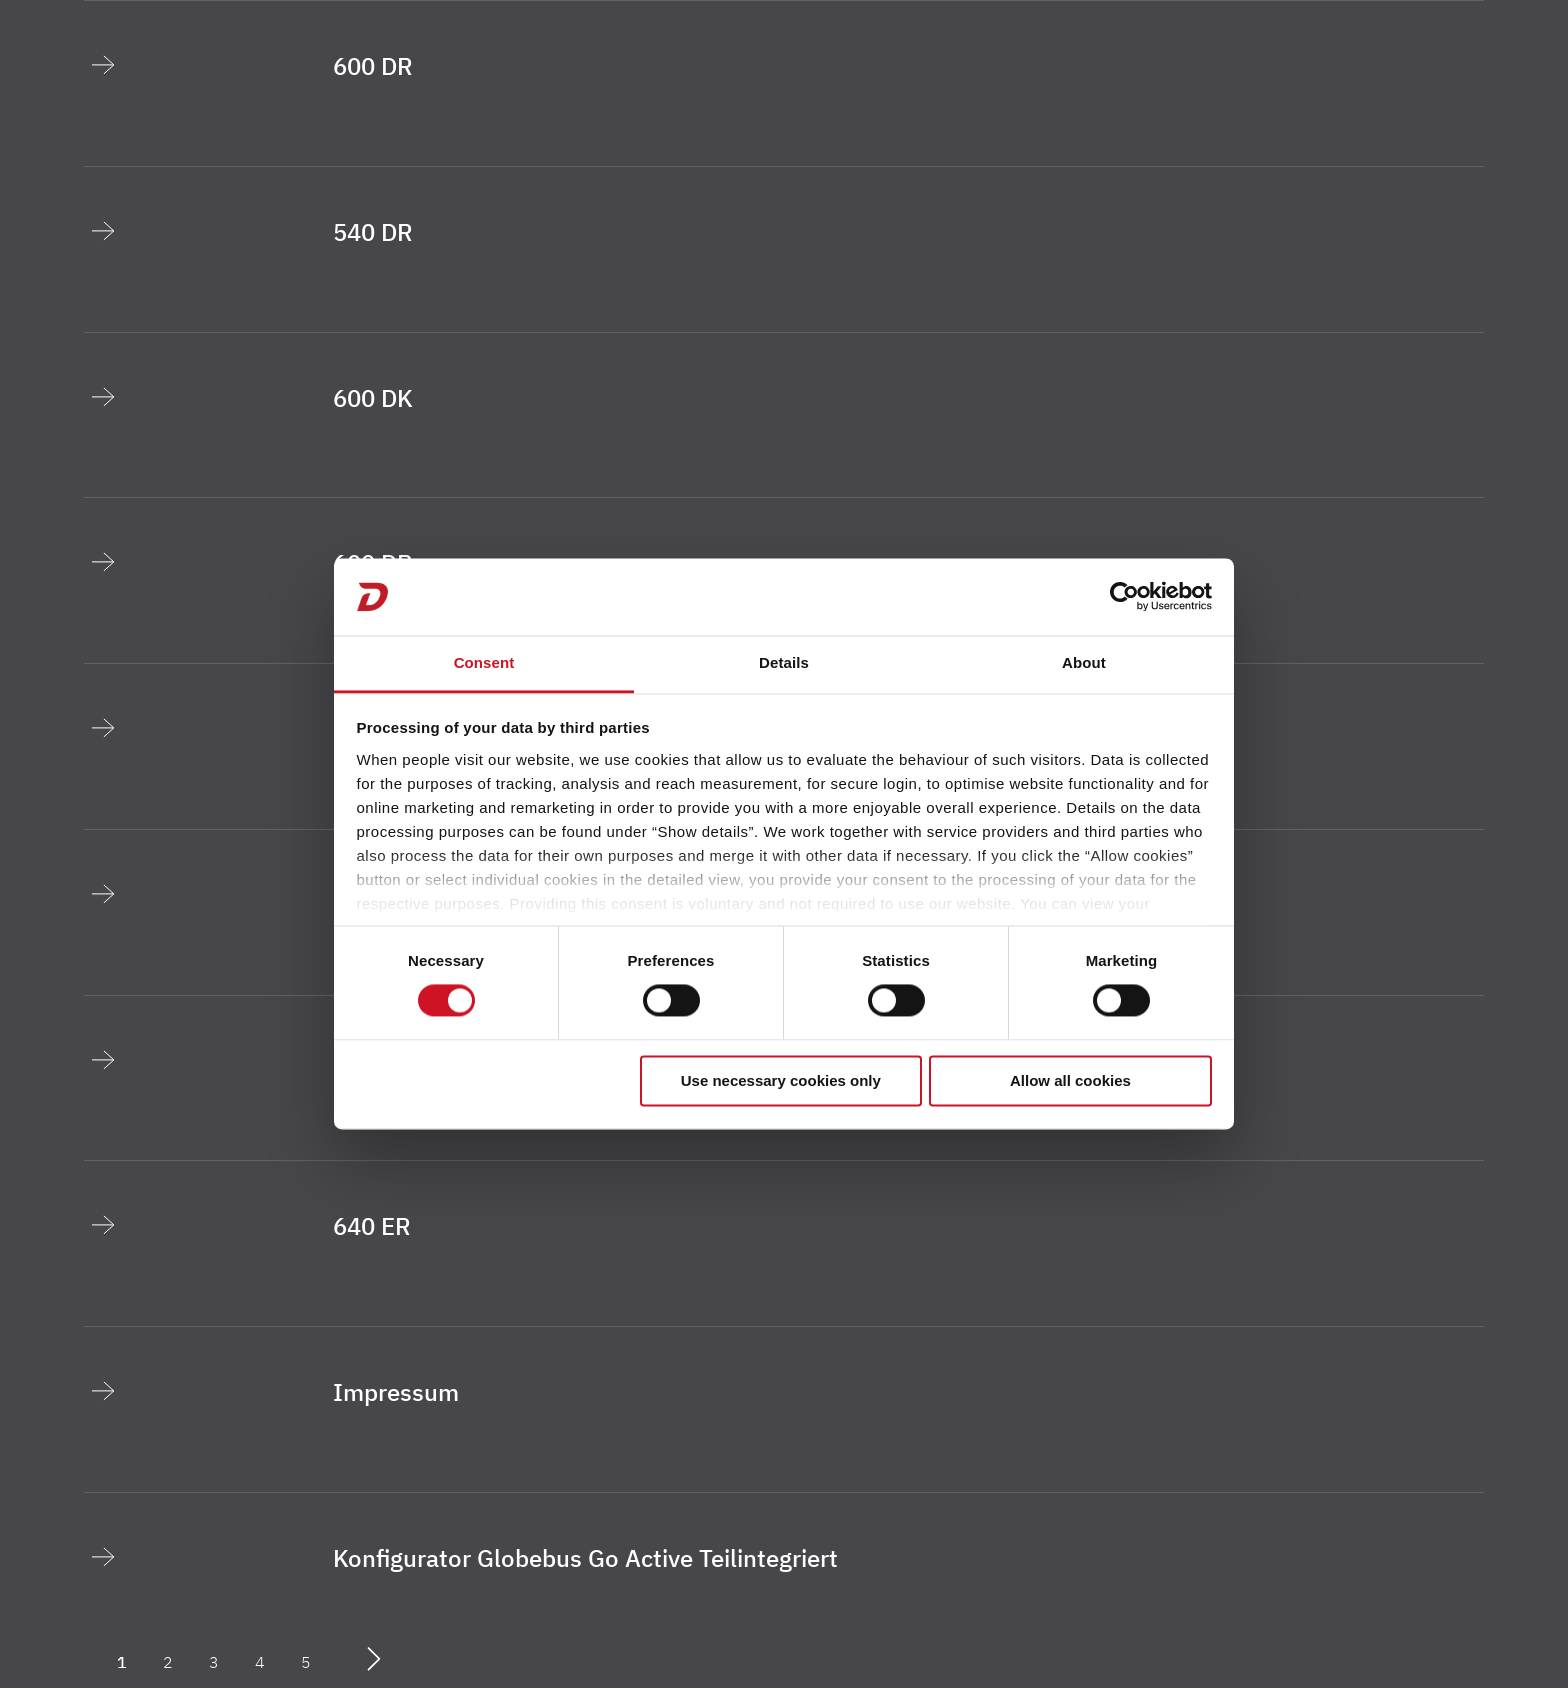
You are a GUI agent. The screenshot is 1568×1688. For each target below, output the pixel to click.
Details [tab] (784, 662)
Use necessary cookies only (781, 1080)
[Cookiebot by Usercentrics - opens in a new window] (1124, 597)
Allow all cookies (1070, 1080)
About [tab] (1084, 662)
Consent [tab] (484, 662)
